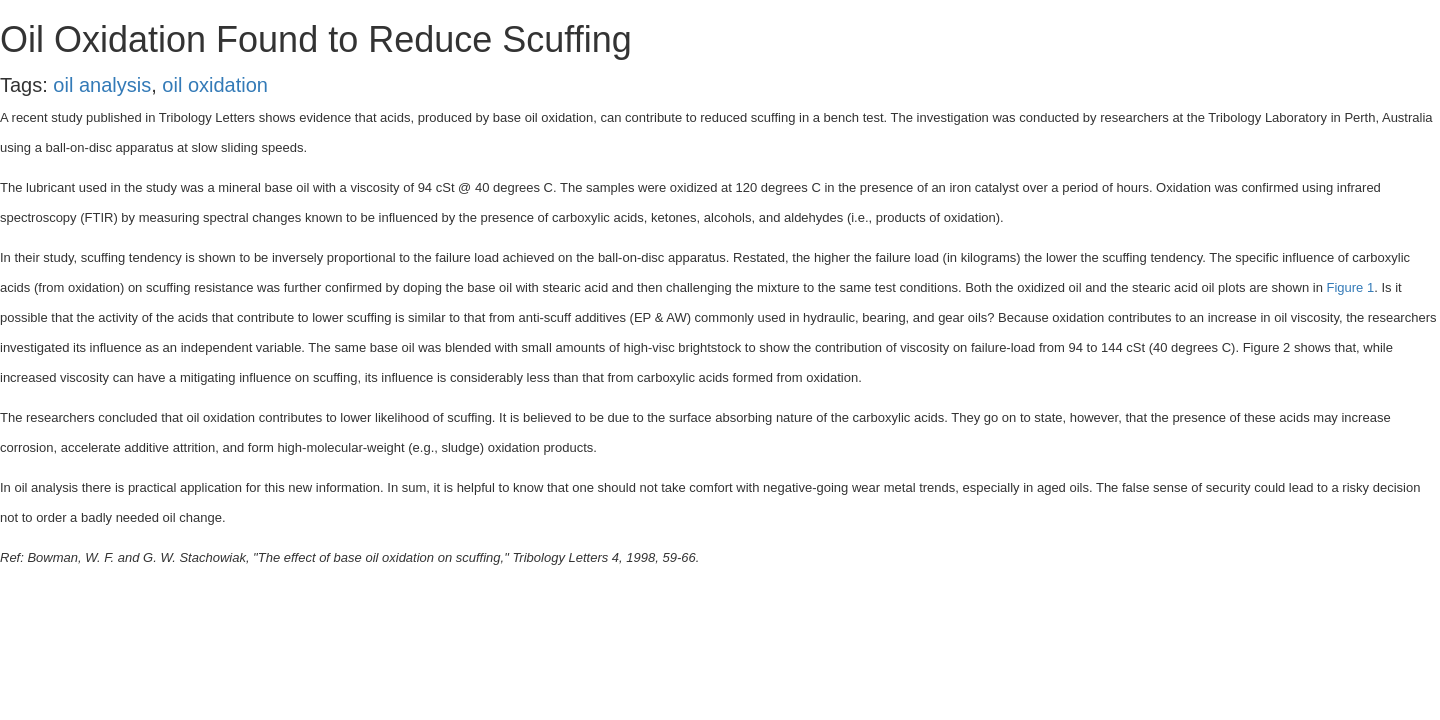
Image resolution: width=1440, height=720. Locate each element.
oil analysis (102, 85)
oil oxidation (215, 85)
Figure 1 (1350, 287)
